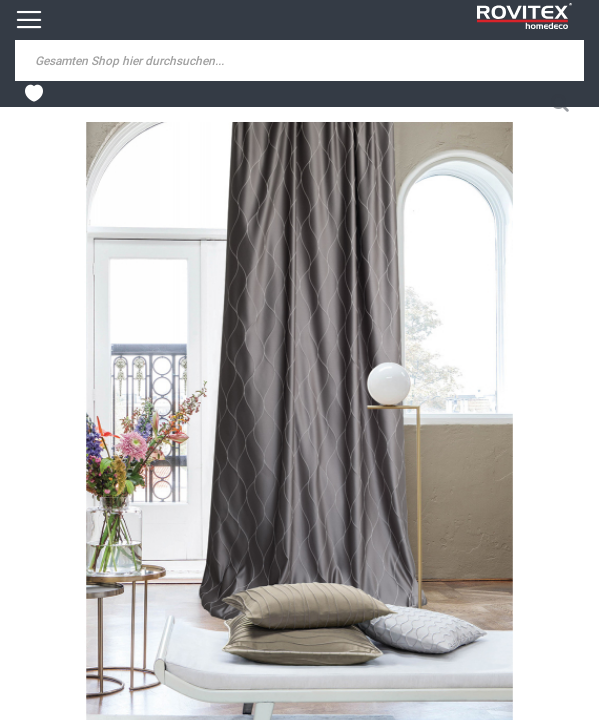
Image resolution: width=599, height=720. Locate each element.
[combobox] (170, 60)
